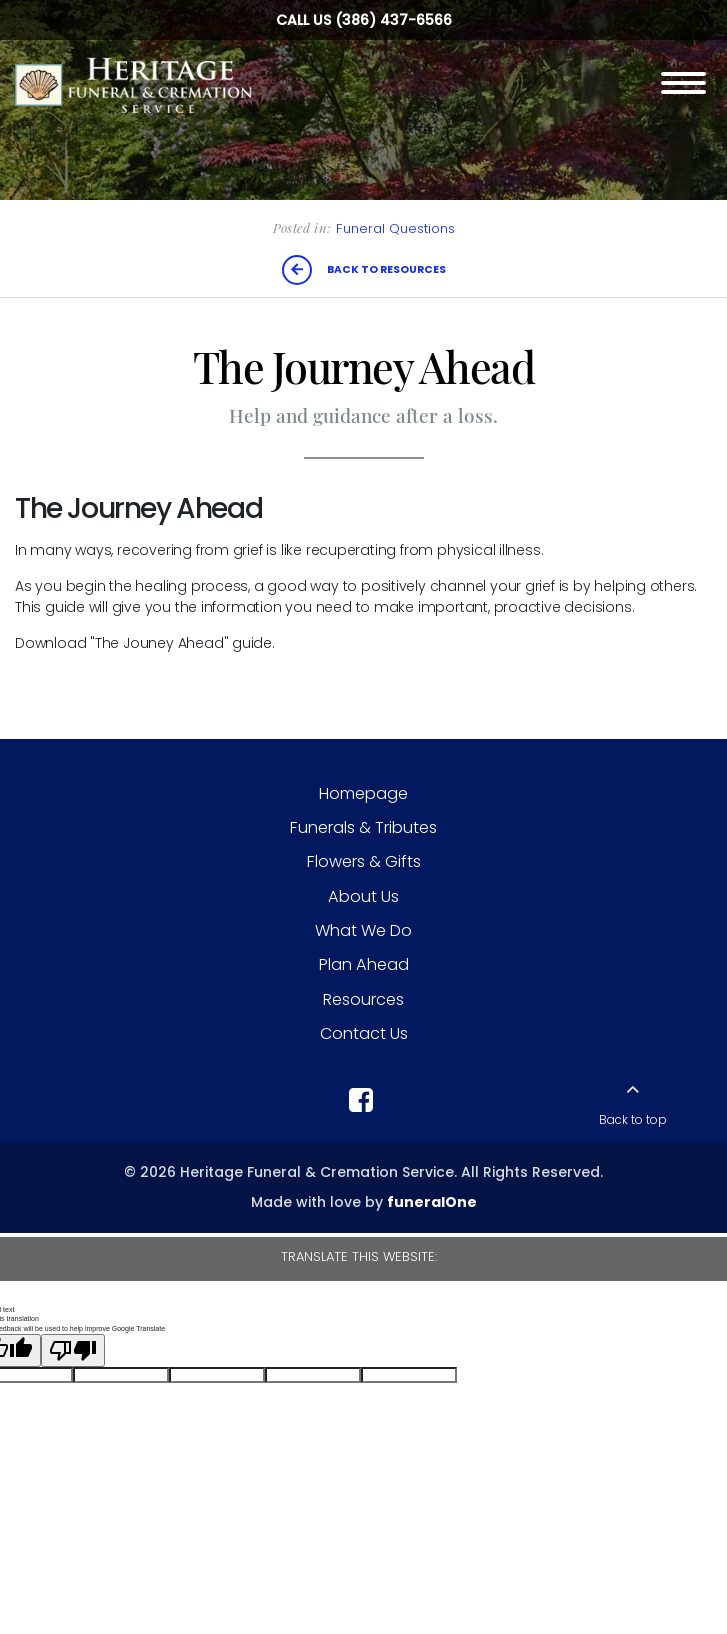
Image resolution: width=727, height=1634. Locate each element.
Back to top (633, 1120)
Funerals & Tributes (363, 827)
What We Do (363, 930)
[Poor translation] (73, 1350)
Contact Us (364, 1033)
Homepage (363, 793)
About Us (363, 896)
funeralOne (432, 1202)
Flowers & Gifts (364, 861)
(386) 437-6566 (393, 20)
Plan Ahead (364, 964)
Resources (363, 999)
